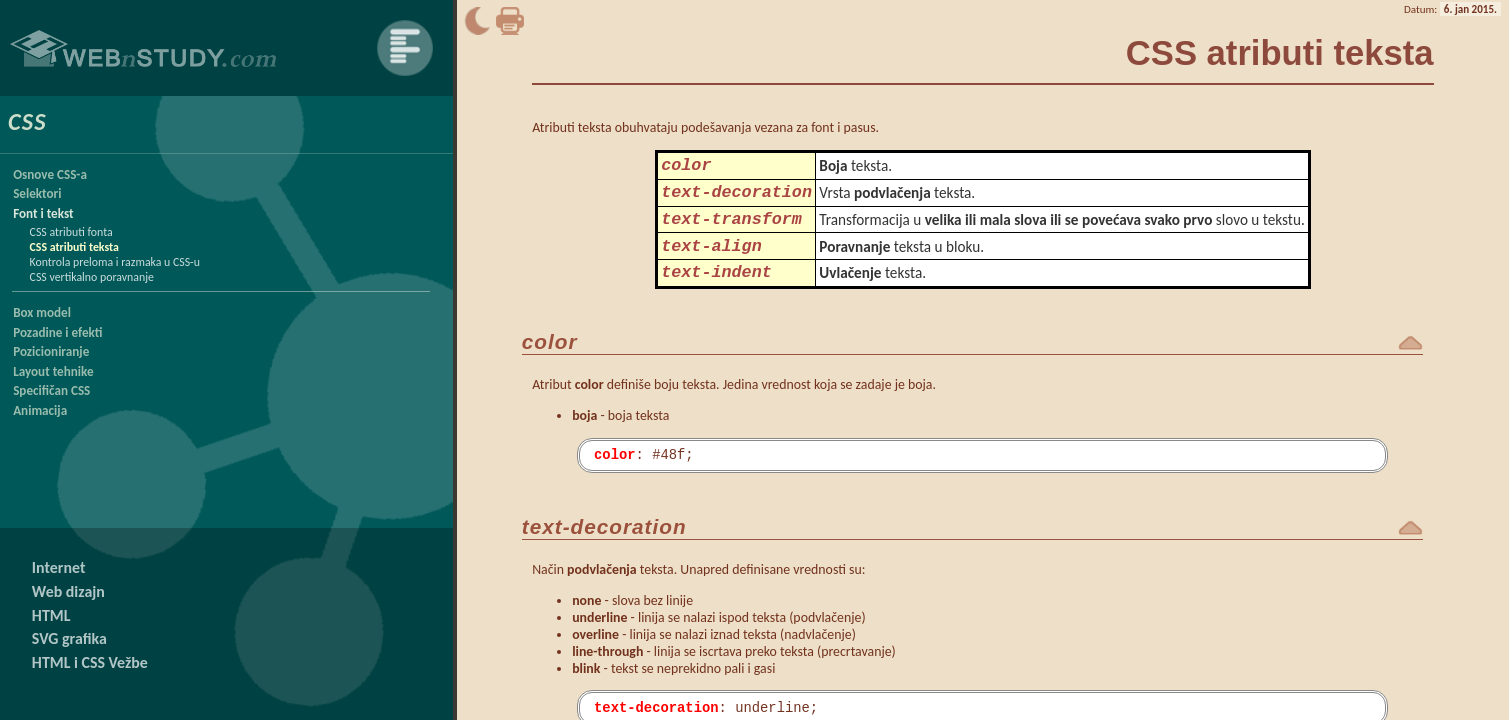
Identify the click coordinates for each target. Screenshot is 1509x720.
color (686, 167)
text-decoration (736, 198)
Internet (59, 567)
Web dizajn (68, 591)
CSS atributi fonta (71, 232)
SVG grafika (69, 638)
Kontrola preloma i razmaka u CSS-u (115, 262)
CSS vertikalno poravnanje (92, 277)
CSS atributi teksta (74, 247)
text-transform (731, 229)
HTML (51, 615)
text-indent (716, 290)
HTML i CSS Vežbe (90, 662)
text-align (711, 260)
